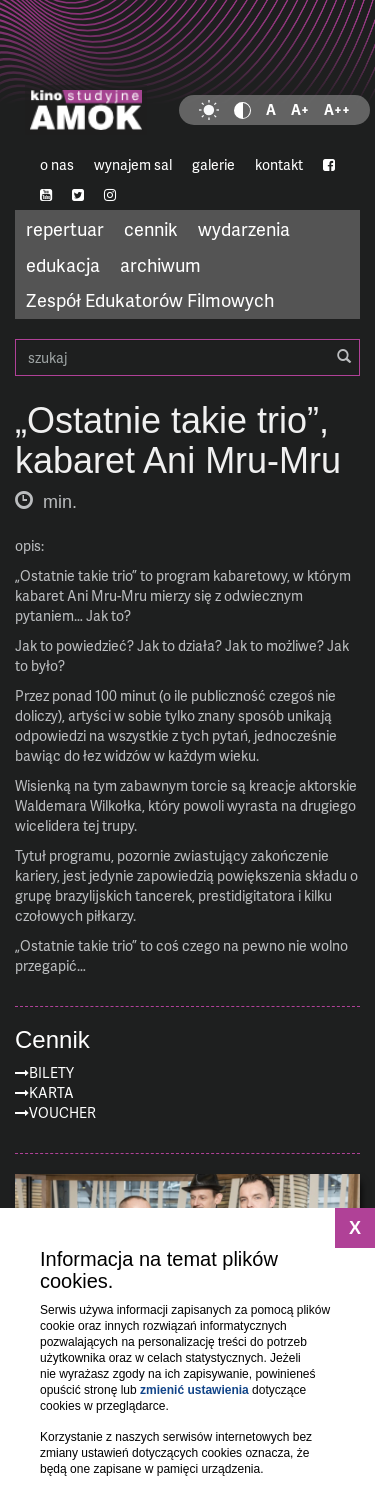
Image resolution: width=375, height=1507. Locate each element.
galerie (213, 164)
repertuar (65, 228)
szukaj (187, 357)
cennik (151, 228)
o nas (57, 164)
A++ (337, 109)
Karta (51, 1092)
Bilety (51, 1072)
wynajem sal (133, 164)
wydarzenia (244, 228)
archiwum (160, 264)
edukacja (63, 264)
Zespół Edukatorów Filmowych (150, 299)
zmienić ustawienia (194, 1390)
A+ (300, 109)
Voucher (62, 1112)
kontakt (279, 164)
